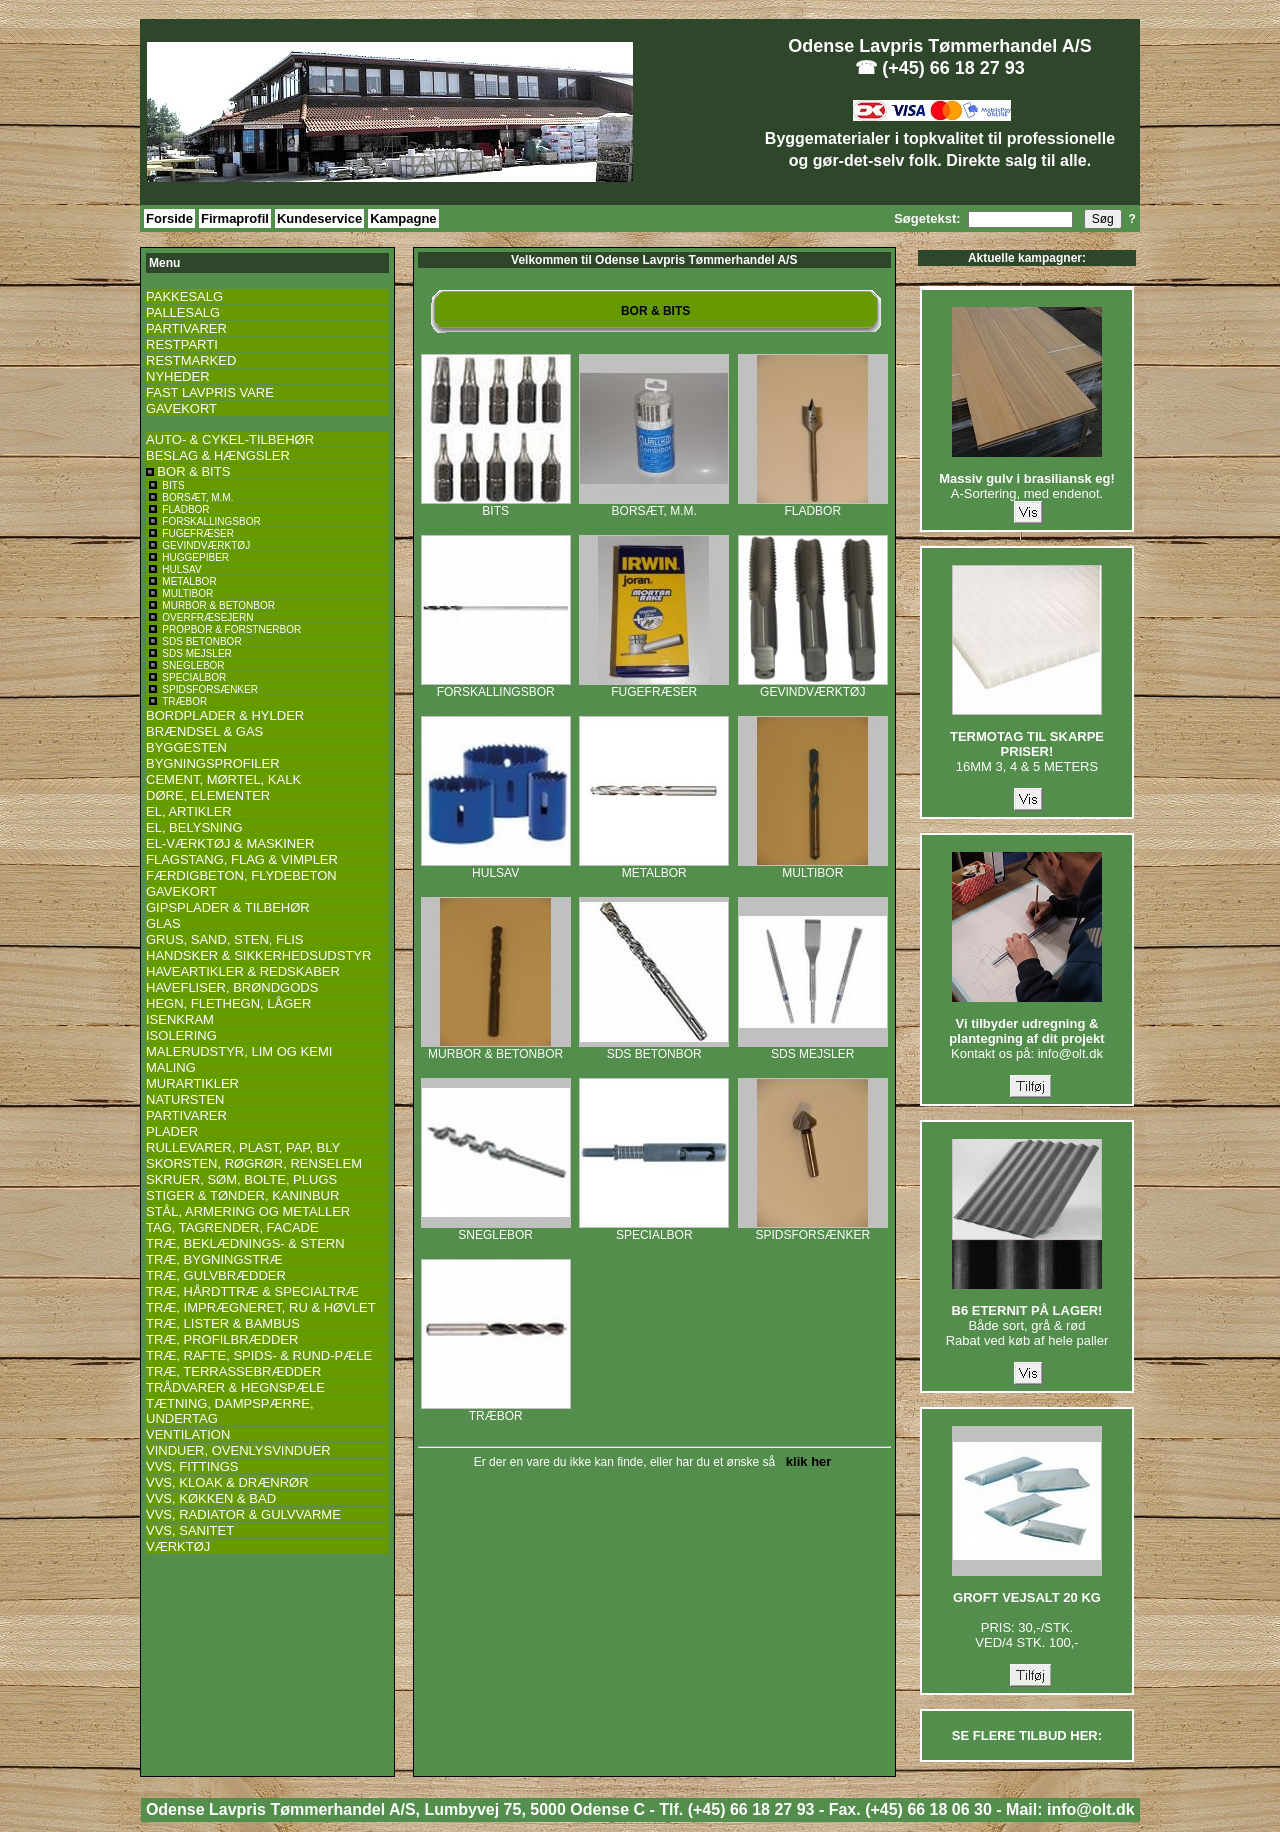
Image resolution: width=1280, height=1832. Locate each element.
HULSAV (496, 867)
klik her (805, 1461)
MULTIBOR (813, 867)
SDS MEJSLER (813, 1048)
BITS (496, 505)
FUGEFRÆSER (654, 686)
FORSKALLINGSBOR (496, 686)
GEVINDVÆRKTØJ (813, 686)
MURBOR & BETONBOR (496, 1048)
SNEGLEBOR (496, 1229)
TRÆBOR (496, 1410)
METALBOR (654, 867)
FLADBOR (813, 505)
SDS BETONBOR (654, 1048)
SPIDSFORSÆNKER (813, 1229)
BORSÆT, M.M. (654, 505)
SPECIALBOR (654, 1229)
